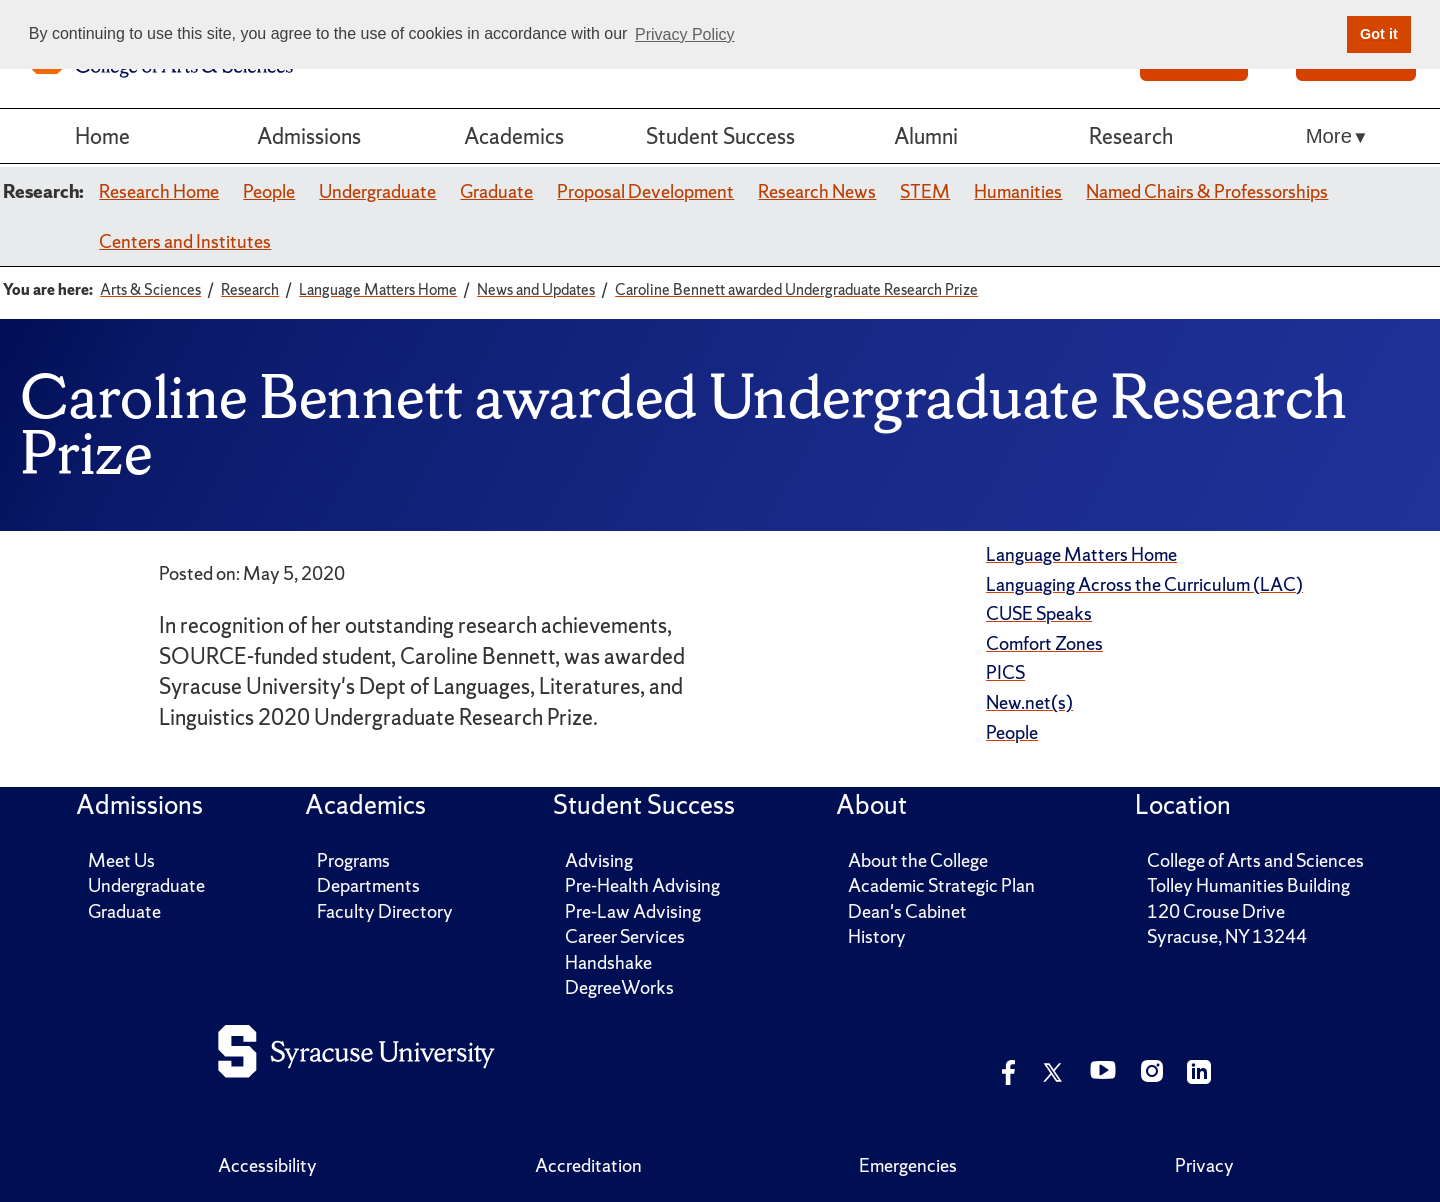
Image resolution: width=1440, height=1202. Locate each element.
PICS (1005, 672)
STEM (925, 191)
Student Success (720, 136)
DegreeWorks (619, 987)
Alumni (926, 136)
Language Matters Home (1081, 554)
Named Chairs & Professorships (1207, 191)
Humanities (1018, 191)
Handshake (608, 962)
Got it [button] (1379, 34)
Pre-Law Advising (633, 911)
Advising (599, 860)
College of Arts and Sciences (1255, 860)
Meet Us (121, 860)
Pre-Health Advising (642, 885)
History (877, 936)
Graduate (496, 191)
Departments (368, 885)
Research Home (159, 191)
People (269, 191)
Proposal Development (645, 191)
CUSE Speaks (1039, 613)
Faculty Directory (385, 911)
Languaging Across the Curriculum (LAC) (1144, 584)
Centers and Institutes (185, 241)
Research (1131, 136)
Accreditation (588, 1165)
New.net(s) (1029, 702)
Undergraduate (377, 191)
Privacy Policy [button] (685, 34)
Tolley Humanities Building (1248, 885)
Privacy (1204, 1165)
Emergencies (908, 1165)
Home (102, 136)
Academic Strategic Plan (941, 885)
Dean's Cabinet (907, 911)
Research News (817, 191)
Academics (514, 136)
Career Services (625, 936)
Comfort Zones (1044, 643)
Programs (353, 860)
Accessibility (267, 1165)
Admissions (309, 136)
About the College (918, 860)
